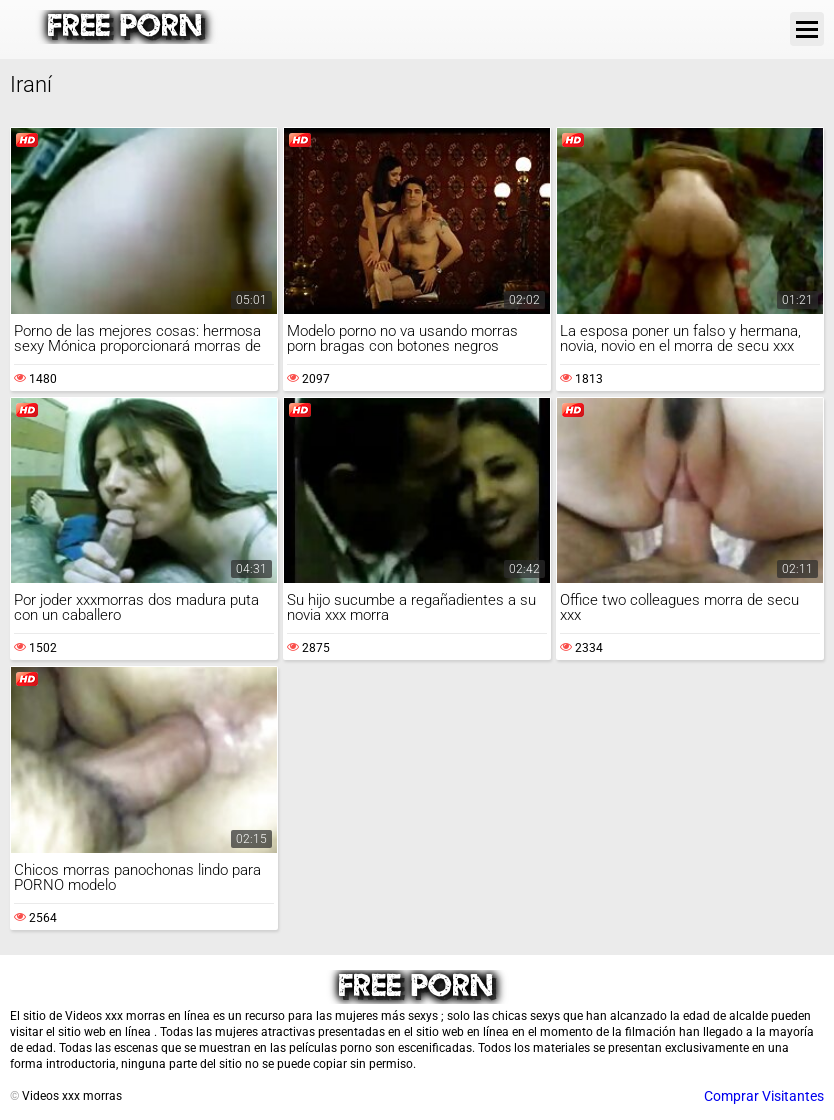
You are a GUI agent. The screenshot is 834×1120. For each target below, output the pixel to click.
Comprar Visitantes (764, 1096)
